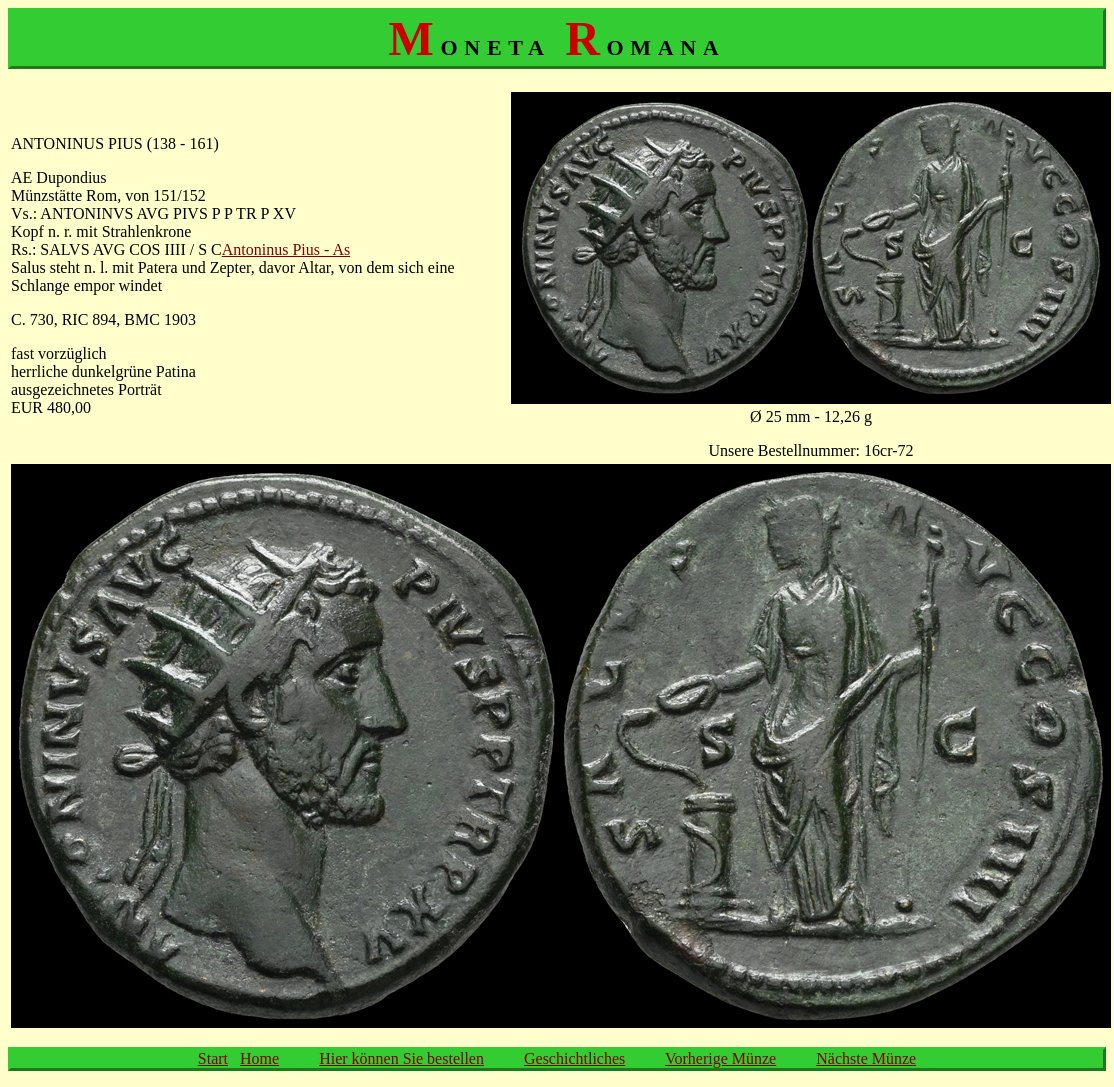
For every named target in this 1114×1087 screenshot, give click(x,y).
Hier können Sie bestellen (401, 1058)
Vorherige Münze (720, 1058)
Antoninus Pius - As (286, 249)
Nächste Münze (866, 1058)
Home (259, 1058)
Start (213, 1058)
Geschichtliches (574, 1058)
